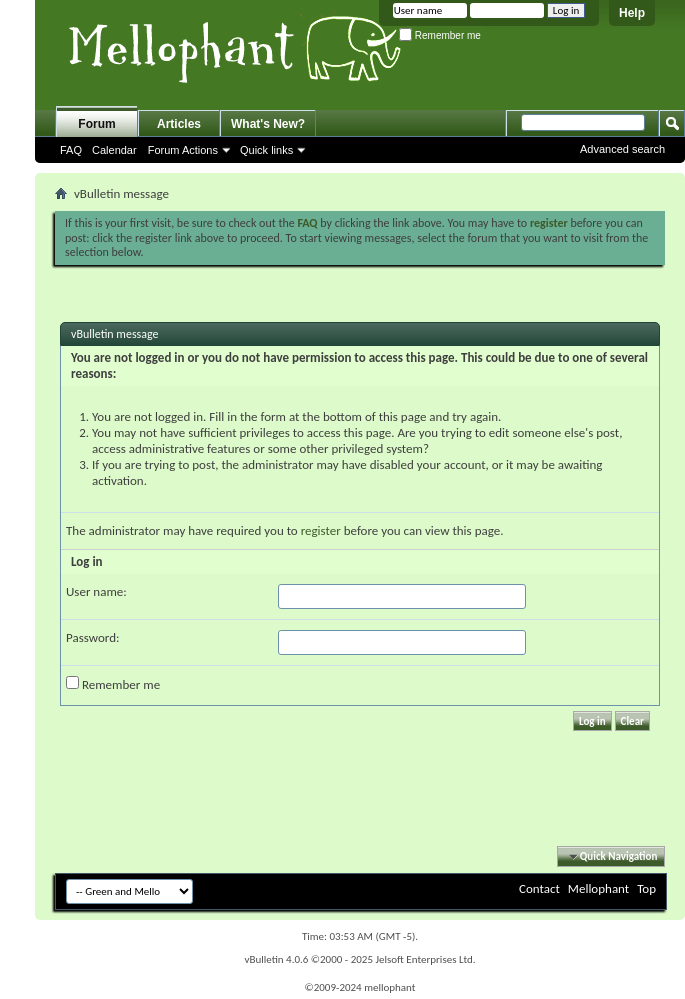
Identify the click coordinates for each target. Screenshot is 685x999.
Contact (539, 888)
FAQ (71, 150)
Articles (179, 124)
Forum (96, 124)
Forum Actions (183, 150)
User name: (96, 591)
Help (632, 13)
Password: (92, 637)
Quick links (266, 150)
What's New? (268, 124)
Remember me (440, 35)
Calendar (114, 150)
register (321, 530)
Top (646, 888)
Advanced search (622, 149)
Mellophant (598, 888)
